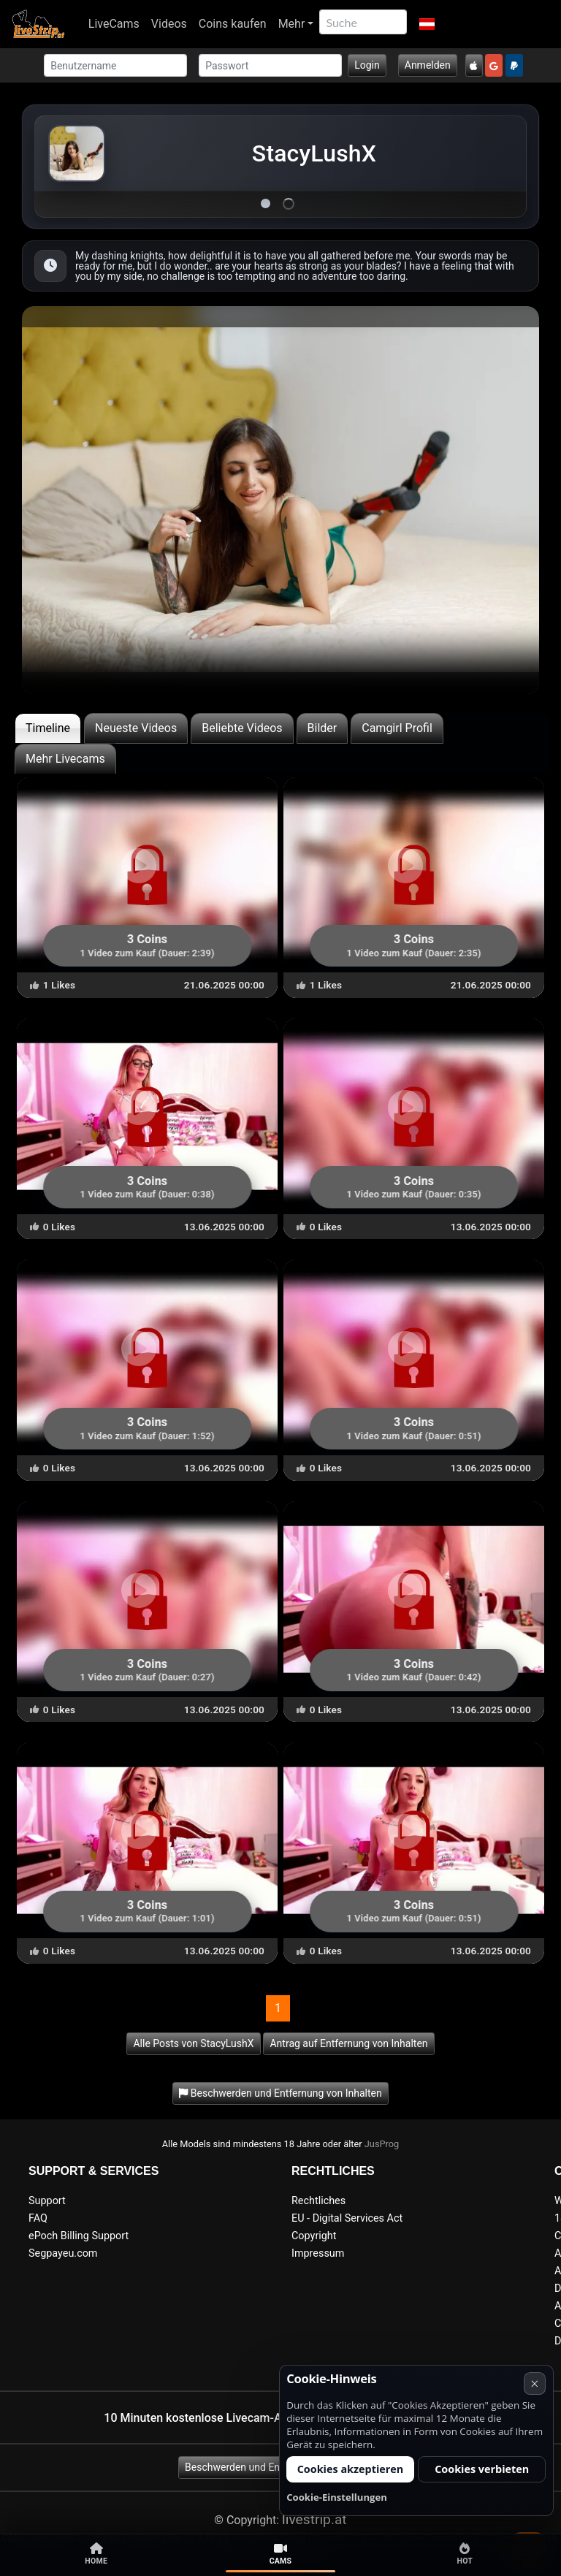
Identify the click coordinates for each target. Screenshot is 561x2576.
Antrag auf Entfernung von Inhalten (348, 2043)
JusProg (382, 2143)
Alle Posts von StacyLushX (193, 2043)
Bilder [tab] (322, 728)
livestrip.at (314, 2519)
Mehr (291, 24)
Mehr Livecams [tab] (65, 759)
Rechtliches (318, 2201)
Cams (281, 2554)
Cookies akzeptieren (350, 2469)
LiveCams (114, 24)
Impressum (317, 2253)
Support (47, 2201)
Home (96, 2554)
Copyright (313, 2236)
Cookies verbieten (482, 2469)
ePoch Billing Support (78, 2236)
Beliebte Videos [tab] (242, 728)
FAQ (37, 2218)
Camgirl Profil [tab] (397, 728)
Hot (465, 2554)
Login (367, 65)
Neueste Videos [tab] (136, 728)
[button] (426, 24)
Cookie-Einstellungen (336, 2497)
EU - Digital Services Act (346, 2218)
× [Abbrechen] (534, 2383)
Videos (169, 24)
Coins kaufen (233, 24)
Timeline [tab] (48, 728)
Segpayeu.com (63, 2253)
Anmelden (428, 65)
